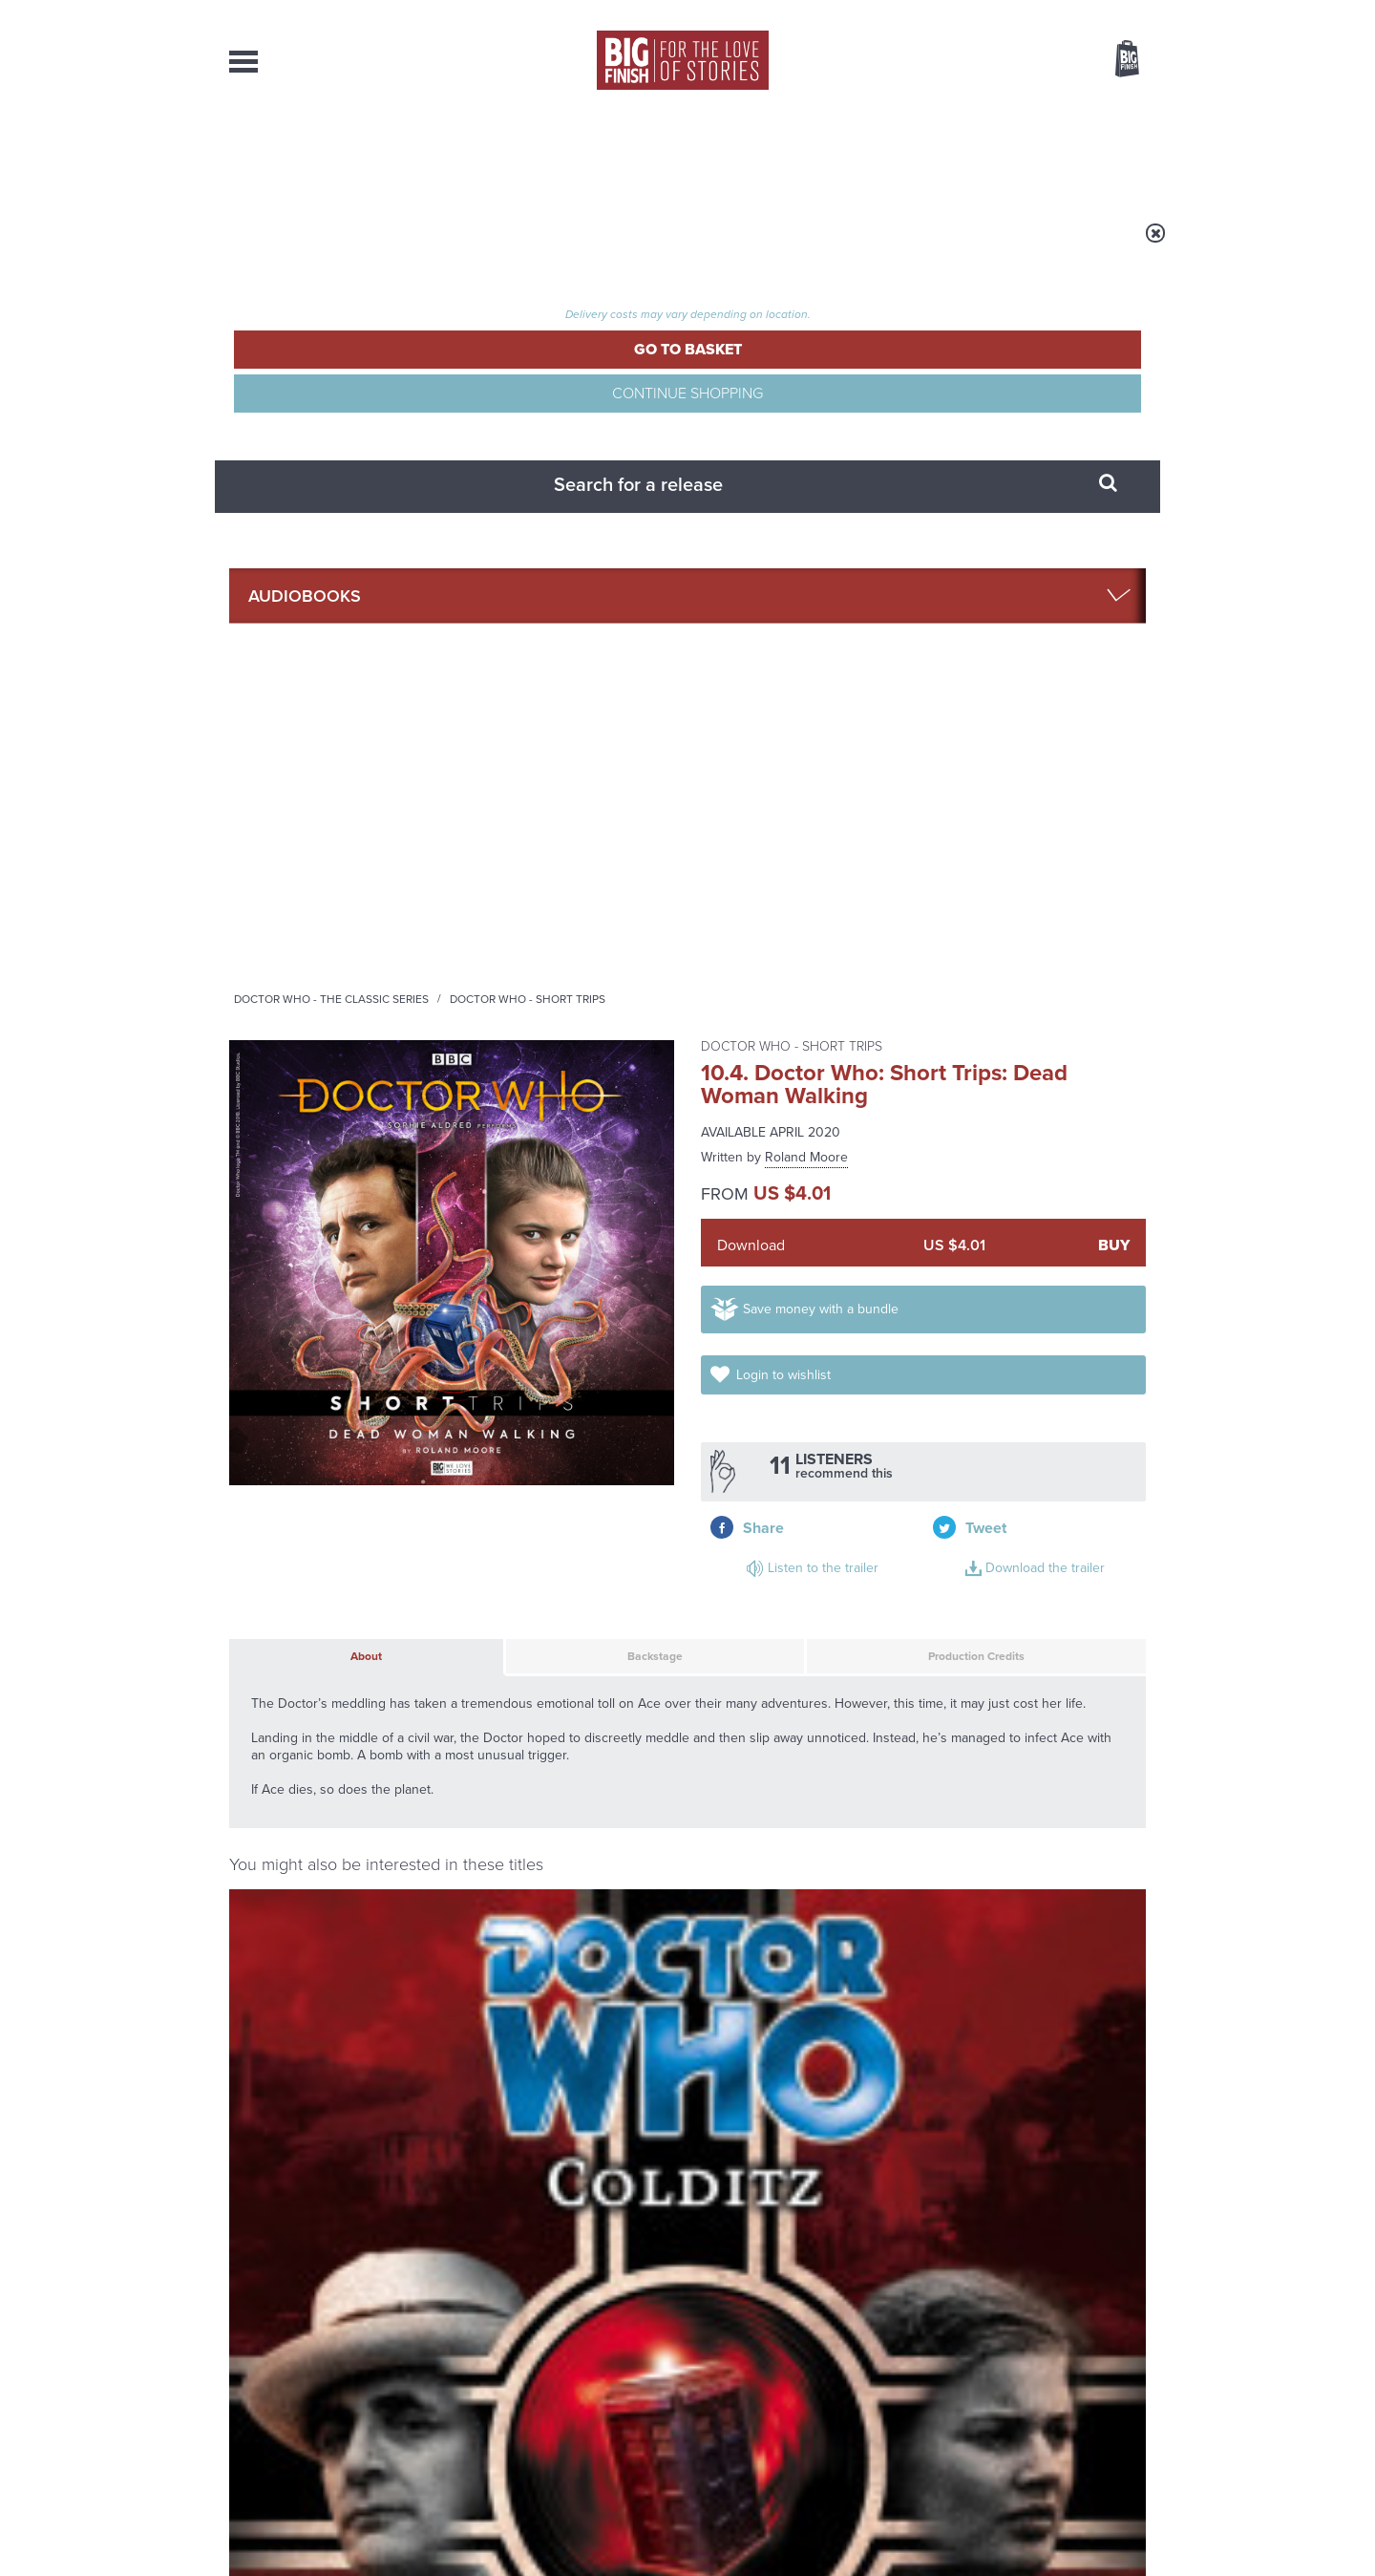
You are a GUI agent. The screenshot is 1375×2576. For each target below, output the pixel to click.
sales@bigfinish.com (551, 2380)
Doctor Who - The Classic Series (569, 245)
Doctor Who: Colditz (314, 1309)
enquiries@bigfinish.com (725, 2380)
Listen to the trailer (1021, 645)
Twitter (827, 1668)
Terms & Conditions (633, 2525)
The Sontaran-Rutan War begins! (988, 2092)
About (994, 152)
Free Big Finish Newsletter (22, 427)
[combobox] (973, 110)
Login (1041, 12)
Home (340, 245)
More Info (331, 1474)
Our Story (1121, 2364)
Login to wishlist (1068, 562)
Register (1101, 12)
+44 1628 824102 (570, 2363)
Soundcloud (1022, 1668)
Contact (1105, 152)
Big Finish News (318, 1852)
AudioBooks (332, 152)
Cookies (554, 2525)
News (765, 152)
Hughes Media (328, 2548)
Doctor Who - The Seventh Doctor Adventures (795, 1282)
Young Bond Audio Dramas (527, 1887)
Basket (1115, 60)
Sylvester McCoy (315, 1331)
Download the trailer (1026, 668)
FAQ (1134, 2381)
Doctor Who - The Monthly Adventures (299, 1282)
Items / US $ (1026, 61)
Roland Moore (806, 393)
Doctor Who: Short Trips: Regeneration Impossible (998, 1559)
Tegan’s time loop (479, 2078)
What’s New (643, 152)
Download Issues (1102, 2398)
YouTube (942, 1668)
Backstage (552, 808)
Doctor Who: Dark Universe (1016, 1317)
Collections (489, 152)
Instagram (881, 1668)
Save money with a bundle (842, 562)
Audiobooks (414, 245)
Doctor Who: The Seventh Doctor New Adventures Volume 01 (797, 1326)
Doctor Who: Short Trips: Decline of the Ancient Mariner (576, 1542)
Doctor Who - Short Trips (765, 245)
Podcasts (877, 152)
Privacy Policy (269, 1753)
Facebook (772, 1668)
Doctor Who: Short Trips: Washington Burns (547, 1314)
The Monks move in (962, 1887)
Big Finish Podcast (897, 1685)
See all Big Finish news (1048, 1855)
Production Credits (881, 808)
